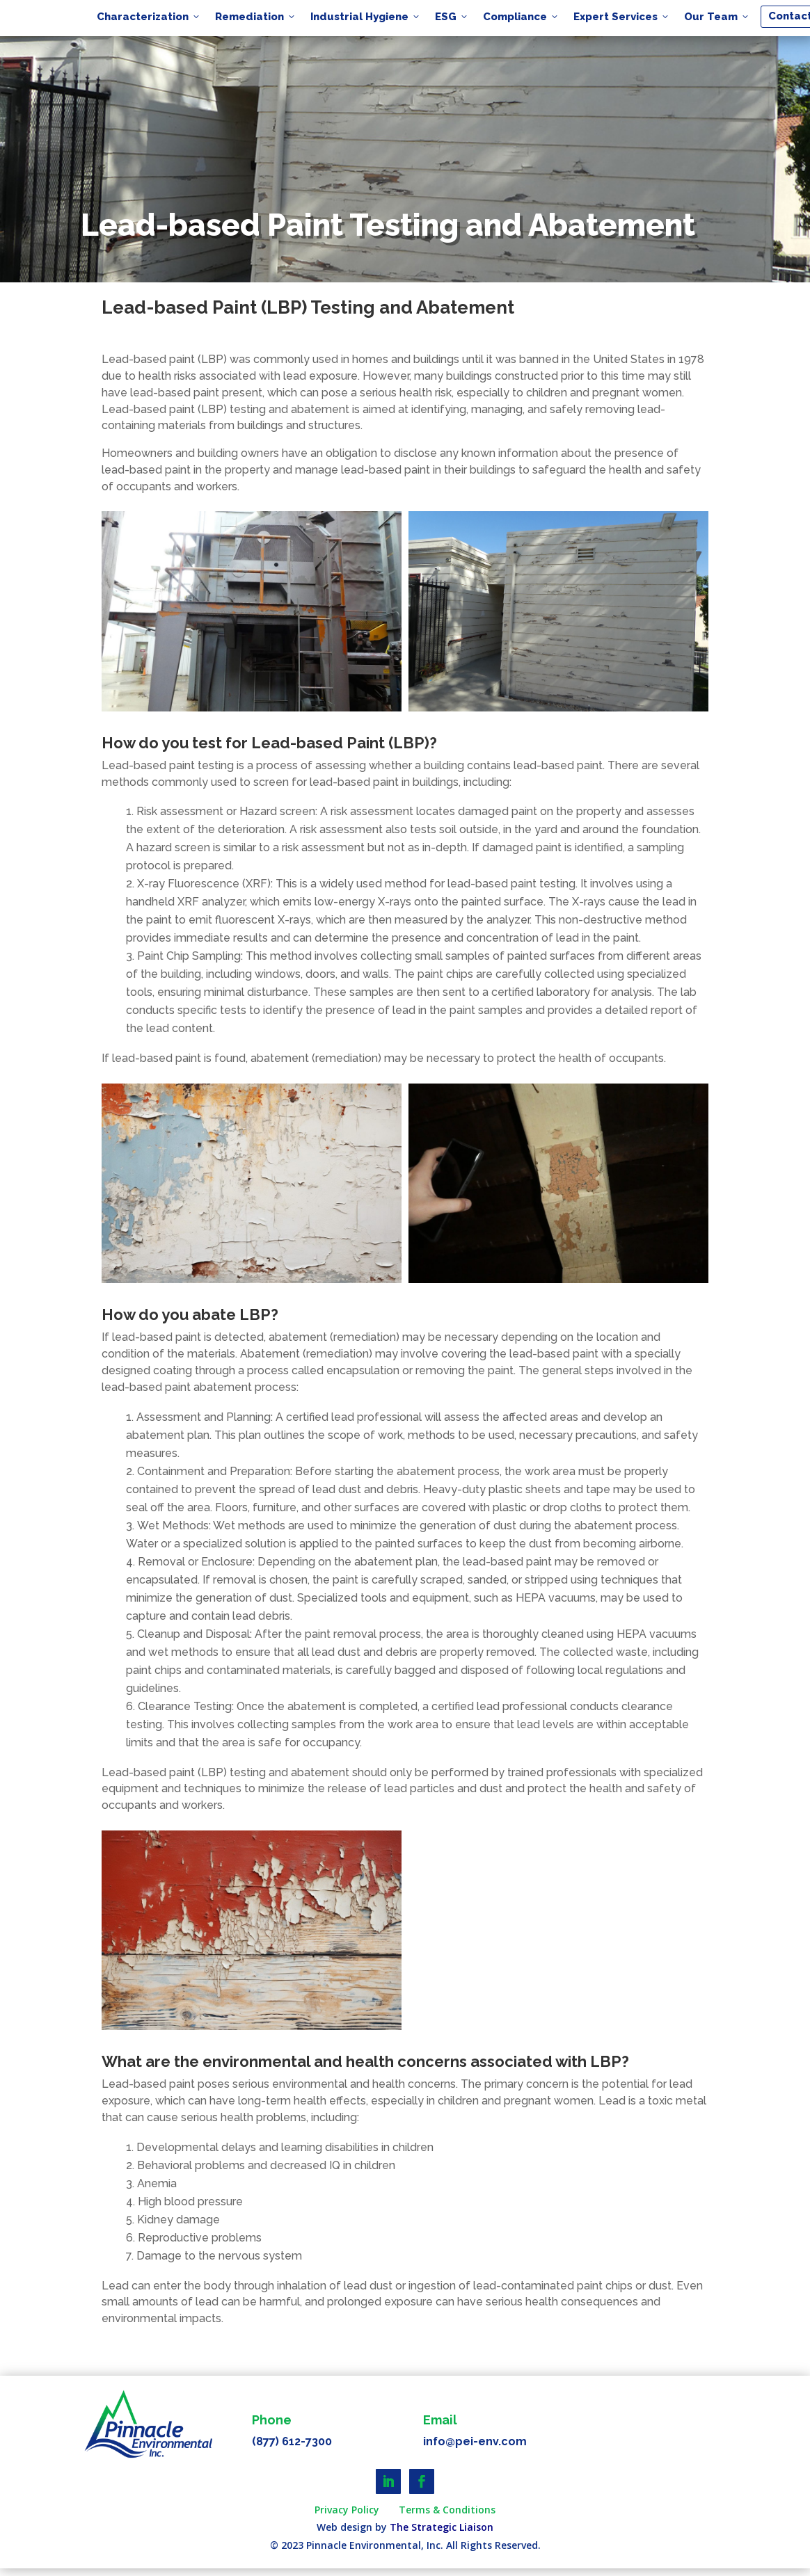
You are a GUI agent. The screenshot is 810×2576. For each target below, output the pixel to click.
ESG (452, 16)
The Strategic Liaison (441, 2527)
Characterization (149, 16)
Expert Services (621, 16)
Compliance (521, 16)
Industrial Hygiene (365, 16)
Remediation (255, 16)
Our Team (717, 16)
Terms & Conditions (447, 2509)
